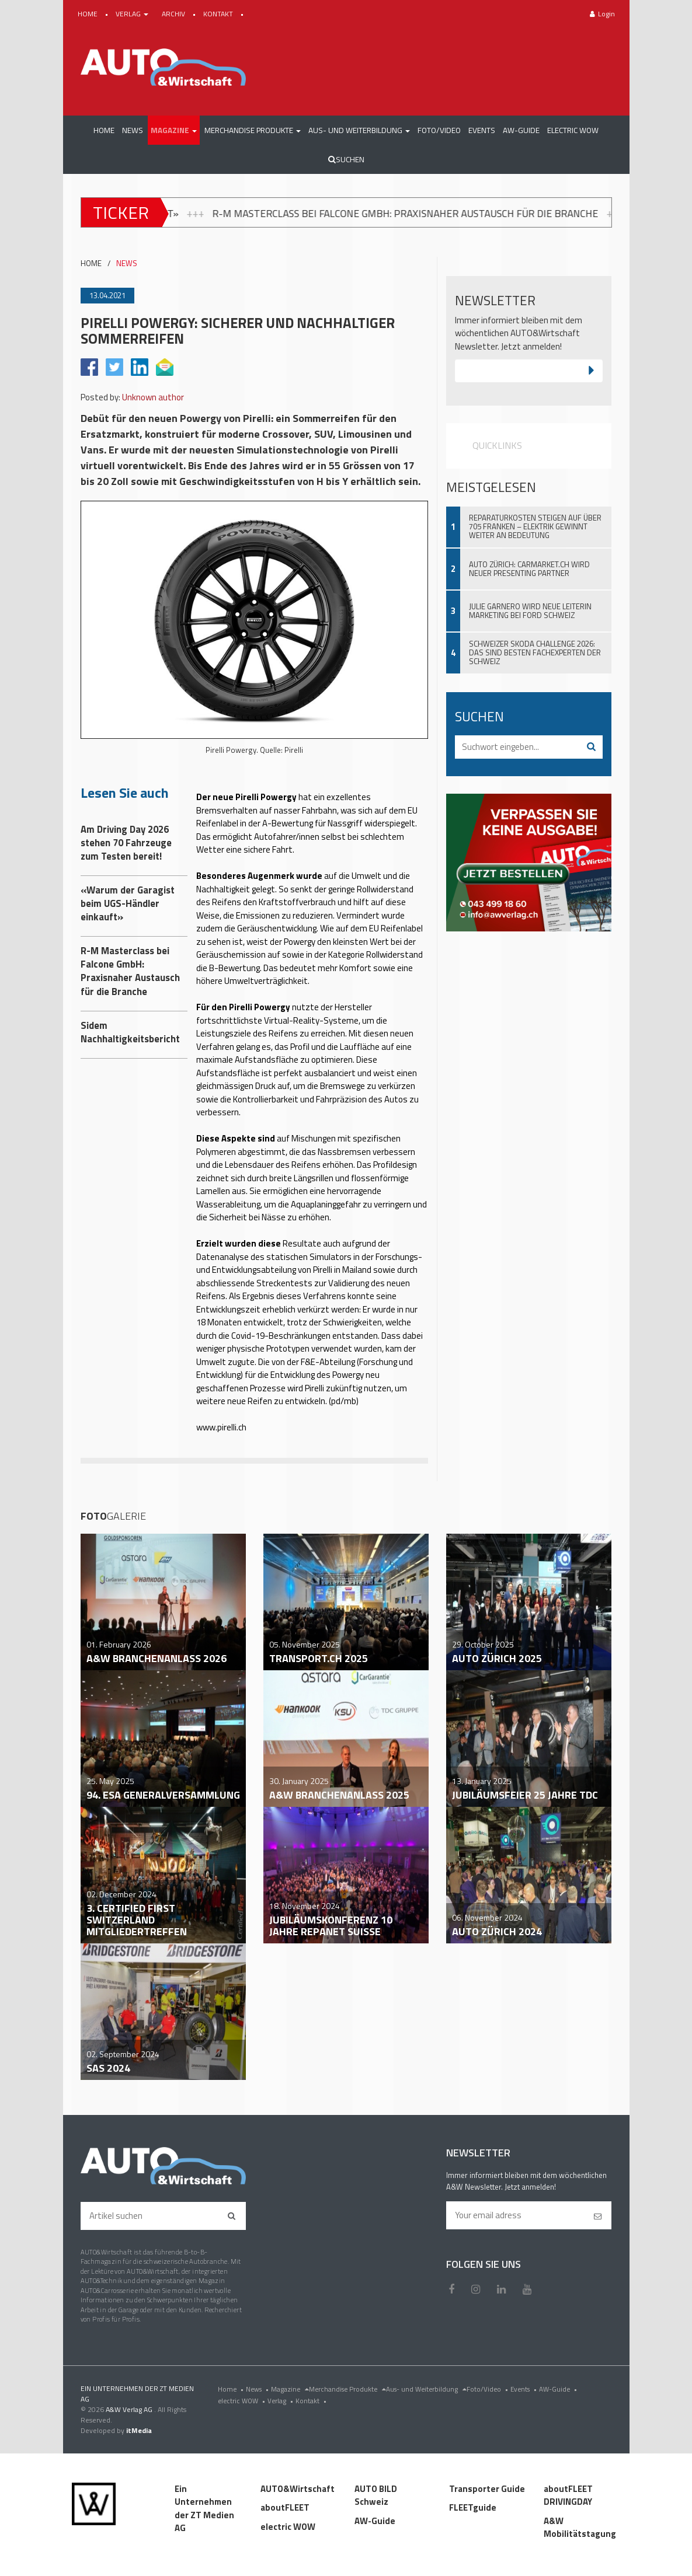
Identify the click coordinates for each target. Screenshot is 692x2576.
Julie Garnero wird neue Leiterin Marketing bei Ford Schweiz (530, 611)
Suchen (346, 159)
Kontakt (312, 2401)
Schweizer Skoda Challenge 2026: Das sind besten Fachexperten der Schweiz (535, 652)
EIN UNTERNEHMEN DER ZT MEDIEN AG (137, 2393)
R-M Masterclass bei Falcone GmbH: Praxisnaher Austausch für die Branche (475, 213)
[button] (174, 130)
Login (602, 13)
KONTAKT (219, 13)
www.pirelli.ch (221, 1427)
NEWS (126, 263)
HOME (88, 13)
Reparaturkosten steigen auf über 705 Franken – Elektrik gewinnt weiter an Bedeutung (535, 526)
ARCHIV (174, 13)
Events (524, 2389)
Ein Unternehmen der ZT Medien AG (204, 2508)
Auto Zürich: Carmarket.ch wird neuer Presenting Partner (529, 569)
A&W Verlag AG (130, 2409)
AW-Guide (559, 2389)
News (258, 2389)
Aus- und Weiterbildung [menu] (426, 2389)
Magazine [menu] (290, 2389)
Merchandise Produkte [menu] (347, 2389)
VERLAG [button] (133, 13)
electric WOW (242, 2401)
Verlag (281, 2401)
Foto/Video (488, 2389)
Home (232, 2389)
